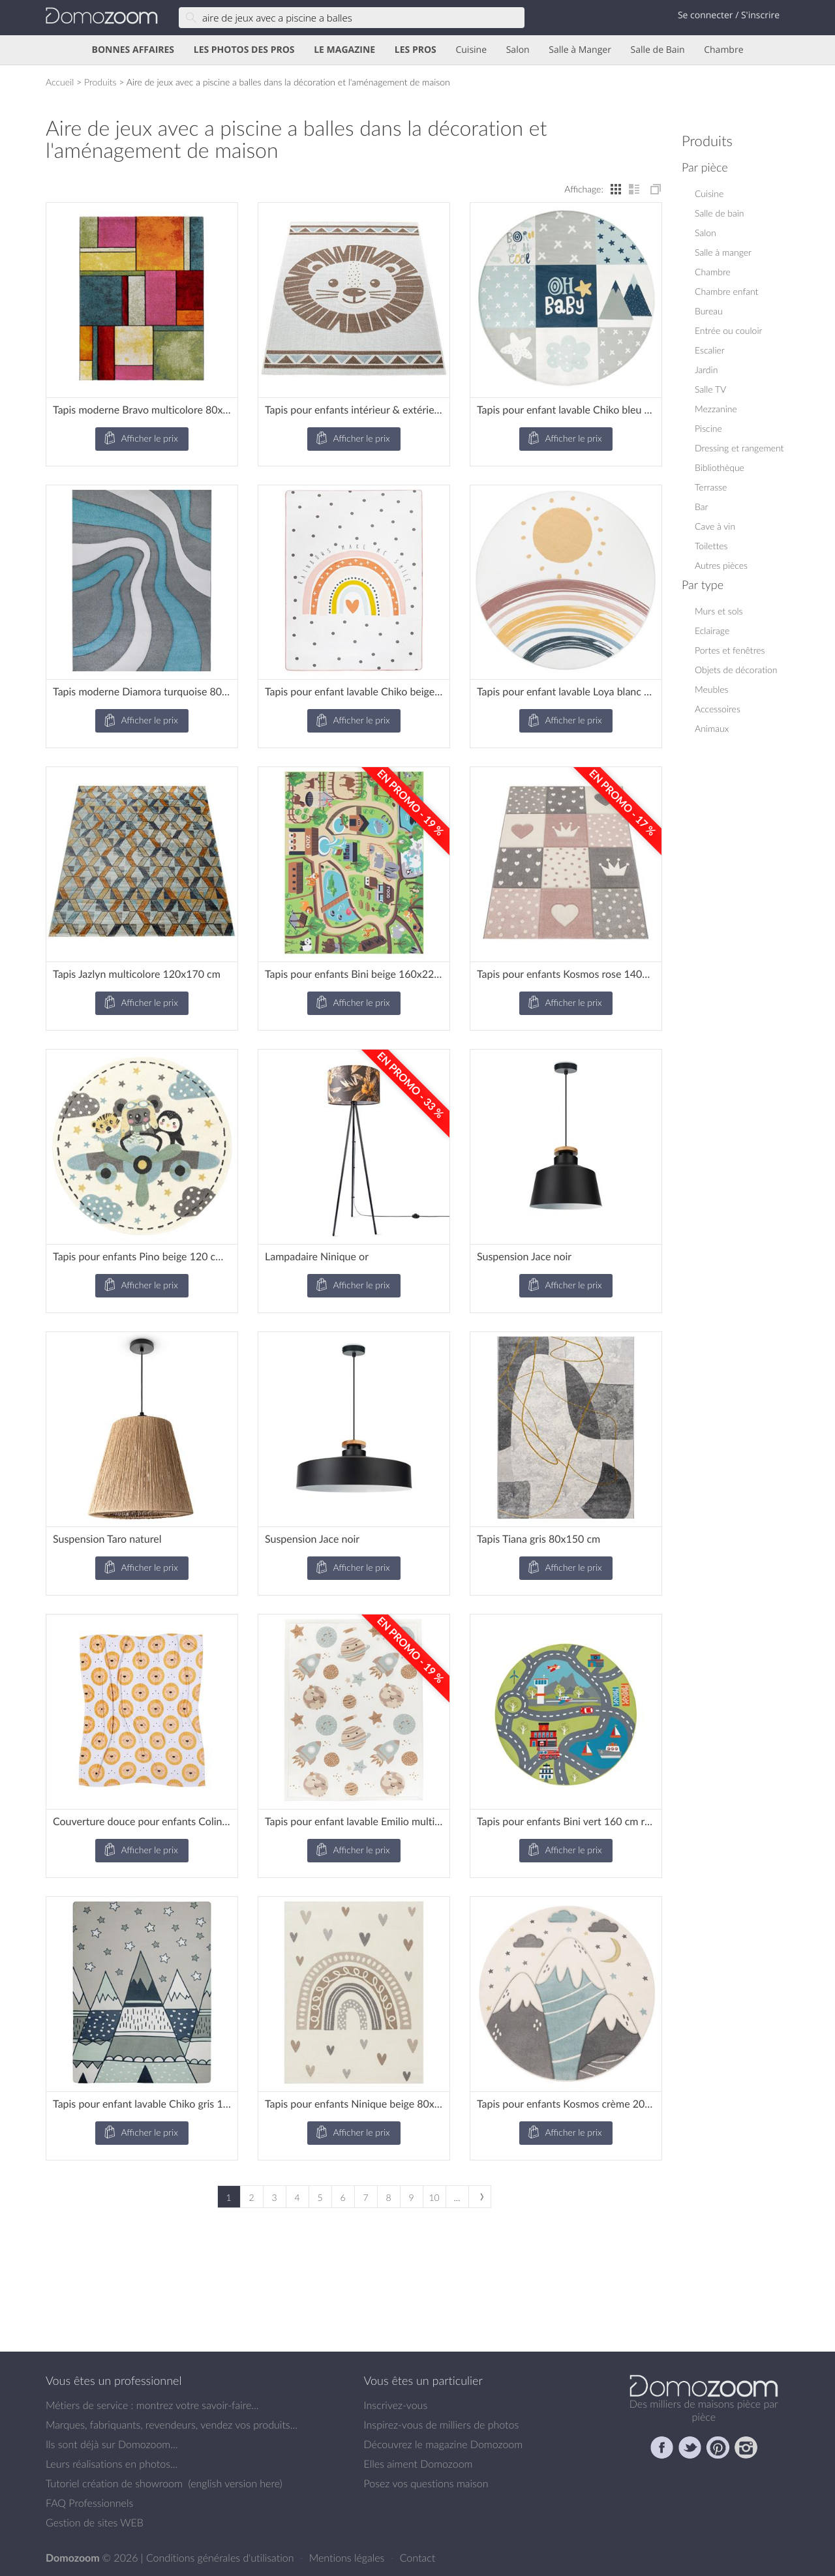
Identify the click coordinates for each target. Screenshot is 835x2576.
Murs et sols (719, 611)
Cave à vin (715, 526)
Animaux (712, 728)
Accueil (60, 82)
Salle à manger (723, 252)
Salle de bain (719, 213)
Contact (418, 2558)
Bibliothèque (719, 467)
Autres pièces (721, 565)
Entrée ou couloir (728, 330)
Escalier (710, 350)
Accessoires (717, 709)
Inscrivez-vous (396, 2405)
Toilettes (711, 545)
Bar (701, 506)
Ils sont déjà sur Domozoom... (111, 2444)
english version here (234, 2483)
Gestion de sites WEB (95, 2522)
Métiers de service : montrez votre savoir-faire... (152, 2405)
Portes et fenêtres (730, 650)
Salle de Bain (658, 50)
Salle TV (710, 389)
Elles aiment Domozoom (418, 2464)
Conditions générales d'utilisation (221, 2558)
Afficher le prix (140, 439)
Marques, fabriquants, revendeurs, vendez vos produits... (171, 2424)
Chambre (723, 50)
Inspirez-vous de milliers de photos (441, 2424)
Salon (518, 50)
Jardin (706, 369)
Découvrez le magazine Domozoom (443, 2444)
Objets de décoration (736, 669)
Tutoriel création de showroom (114, 2483)
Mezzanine (716, 408)
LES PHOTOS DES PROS (244, 50)
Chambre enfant (726, 291)
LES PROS (415, 50)
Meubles (712, 689)
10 (434, 2197)
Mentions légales (348, 2558)
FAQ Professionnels (89, 2503)
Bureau (709, 311)
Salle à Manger (580, 50)
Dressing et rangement (739, 448)
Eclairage (712, 630)
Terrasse (711, 487)
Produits (100, 82)
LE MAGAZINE (344, 50)
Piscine (708, 428)
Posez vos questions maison (426, 2483)
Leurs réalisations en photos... (111, 2464)
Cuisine (471, 50)
